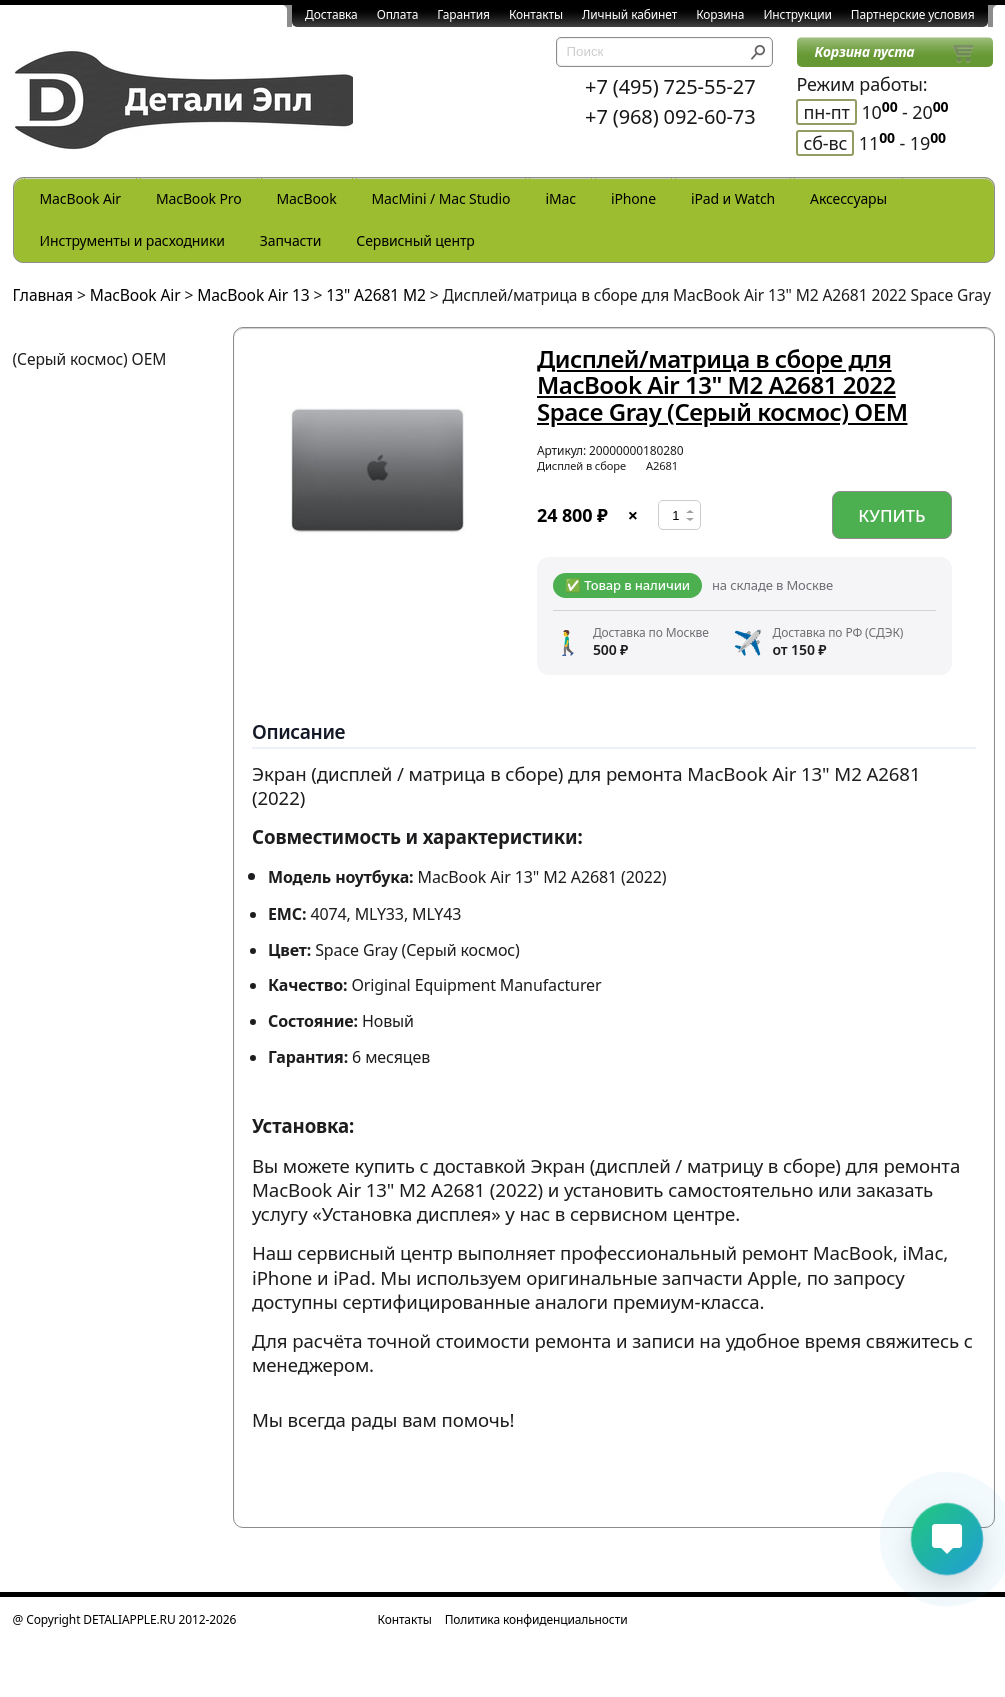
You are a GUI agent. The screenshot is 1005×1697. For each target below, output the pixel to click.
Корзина (720, 14)
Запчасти (291, 240)
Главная (43, 295)
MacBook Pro (199, 198)
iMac (560, 198)
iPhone (633, 198)
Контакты (536, 14)
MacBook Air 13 (253, 295)
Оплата (398, 14)
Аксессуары (848, 198)
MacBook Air (80, 198)
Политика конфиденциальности (536, 1619)
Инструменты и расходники (132, 240)
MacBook (307, 198)
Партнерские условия (913, 14)
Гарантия (463, 14)
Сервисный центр (415, 240)
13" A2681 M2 (376, 295)
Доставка (331, 14)
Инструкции (797, 14)
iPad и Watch (733, 198)
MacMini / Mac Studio (441, 198)
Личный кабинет (629, 14)
